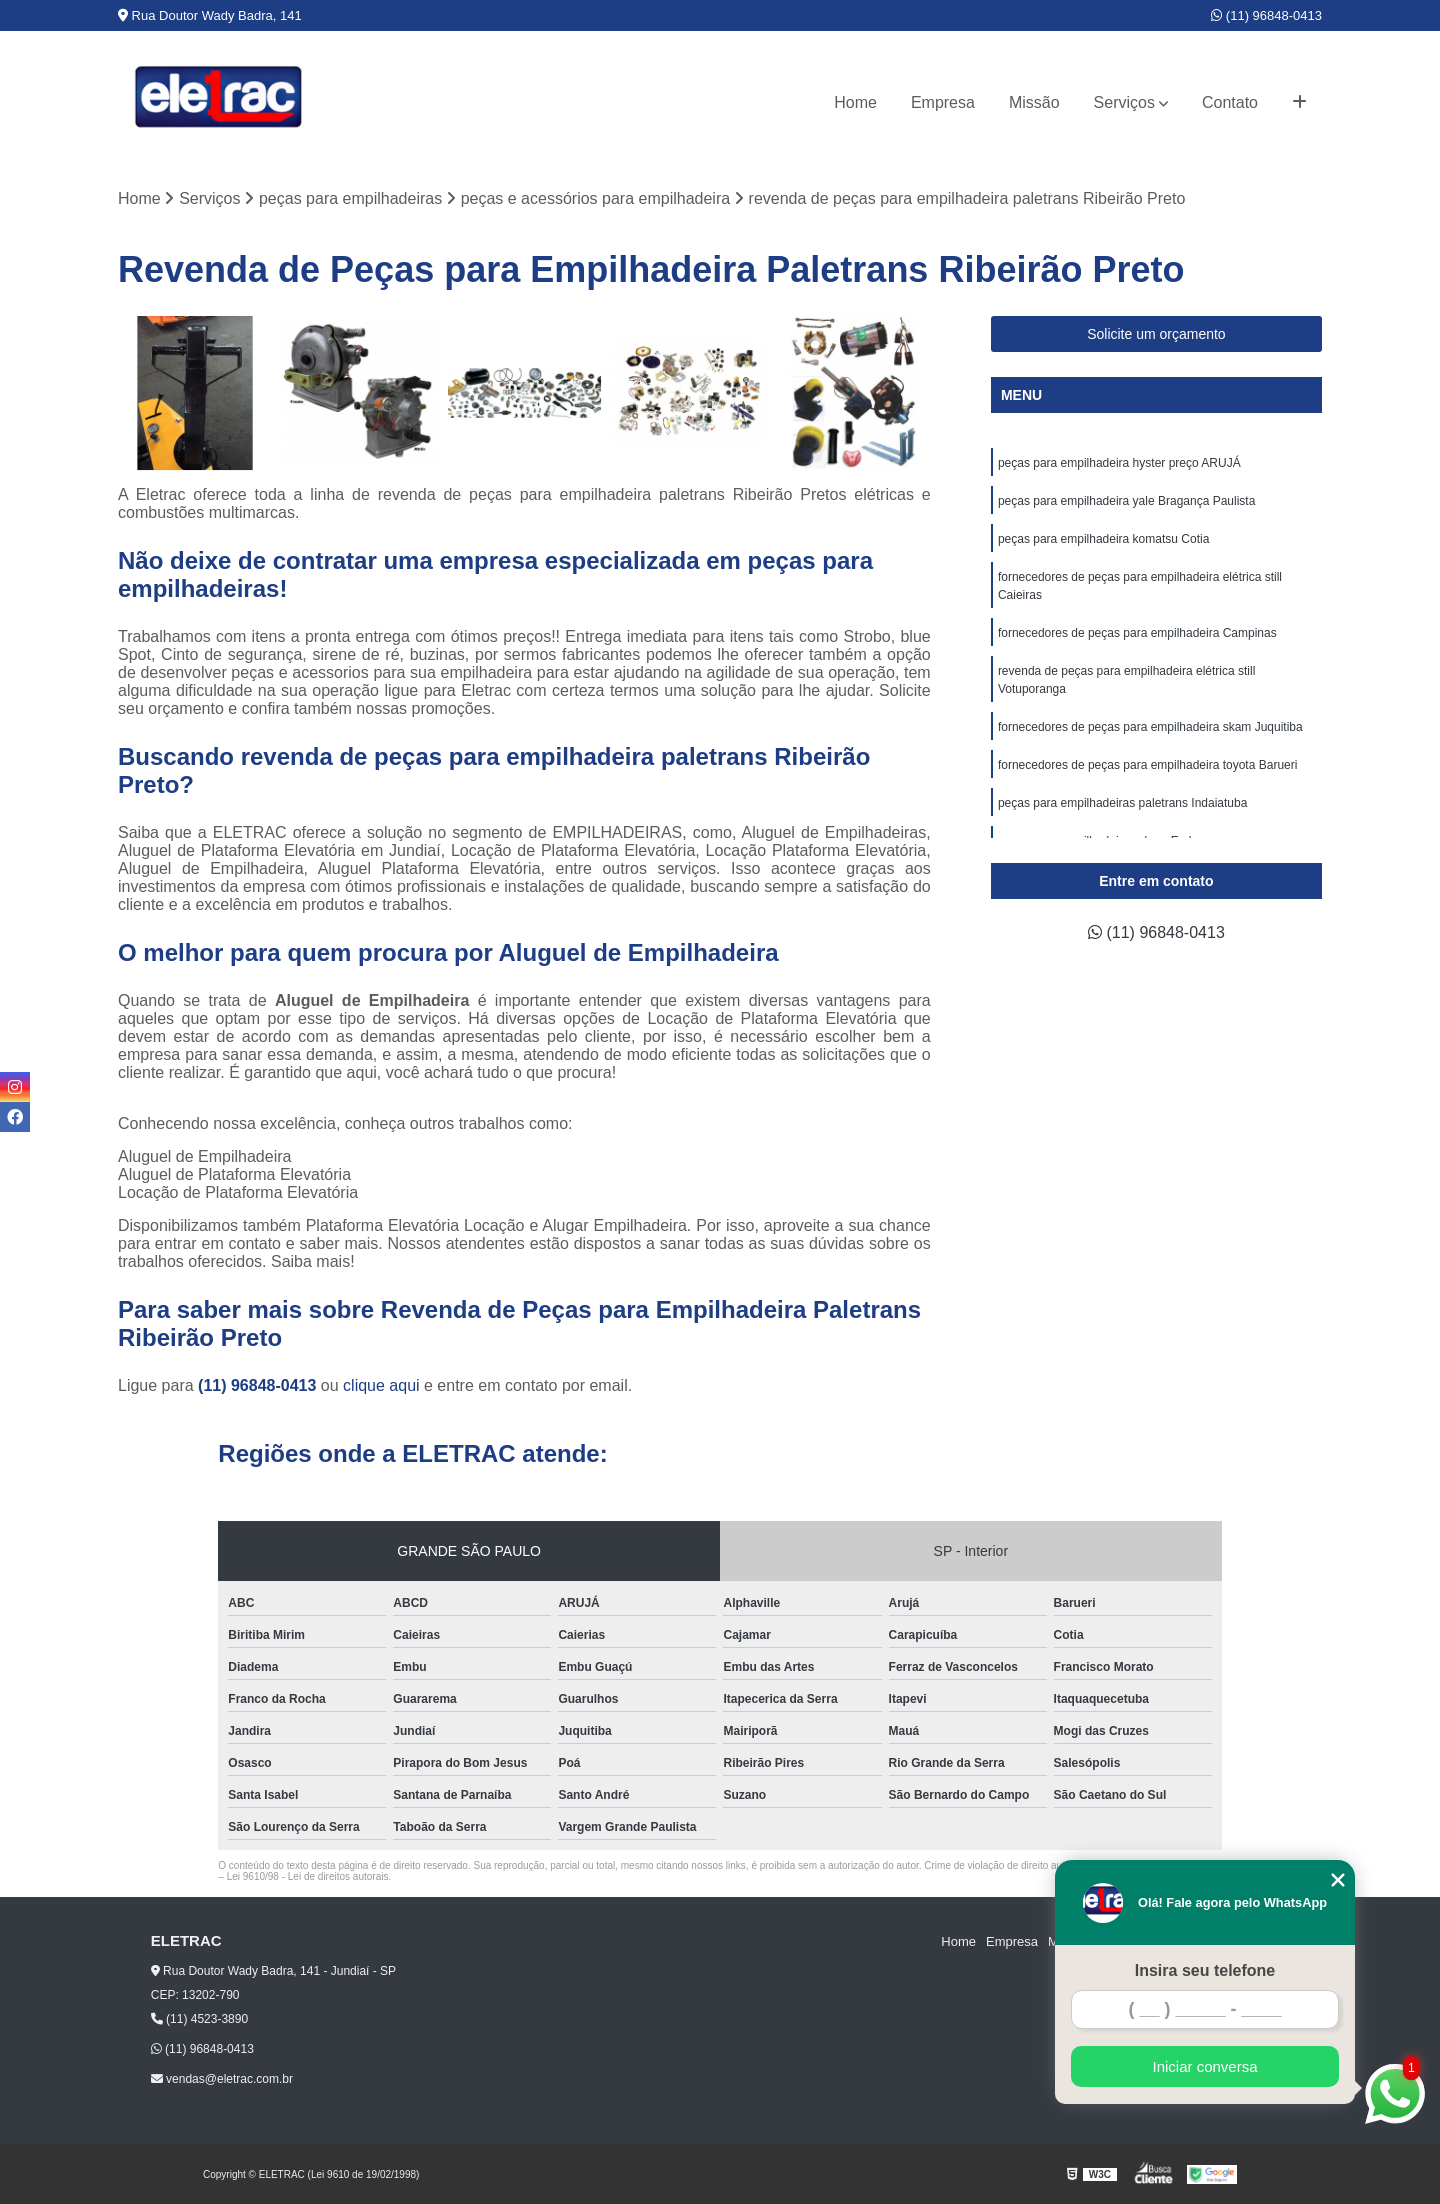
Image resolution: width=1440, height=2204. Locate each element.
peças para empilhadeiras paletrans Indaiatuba (1124, 803)
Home (855, 102)
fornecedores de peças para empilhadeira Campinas (1137, 633)
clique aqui (381, 1385)
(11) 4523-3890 (199, 2019)
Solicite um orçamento (1156, 334)
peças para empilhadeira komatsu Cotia (1103, 539)
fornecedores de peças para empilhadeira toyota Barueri (1149, 765)
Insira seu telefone (1205, 1970)
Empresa (943, 102)
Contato (1230, 102)
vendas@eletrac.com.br (222, 2079)
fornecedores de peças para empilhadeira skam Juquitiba (1150, 727)
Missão (1034, 102)
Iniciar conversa (1204, 2066)
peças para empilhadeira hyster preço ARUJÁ (1119, 463)
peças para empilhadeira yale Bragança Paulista (1128, 501)
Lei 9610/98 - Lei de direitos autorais (308, 1876)
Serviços (1124, 102)
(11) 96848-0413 (1266, 15)
